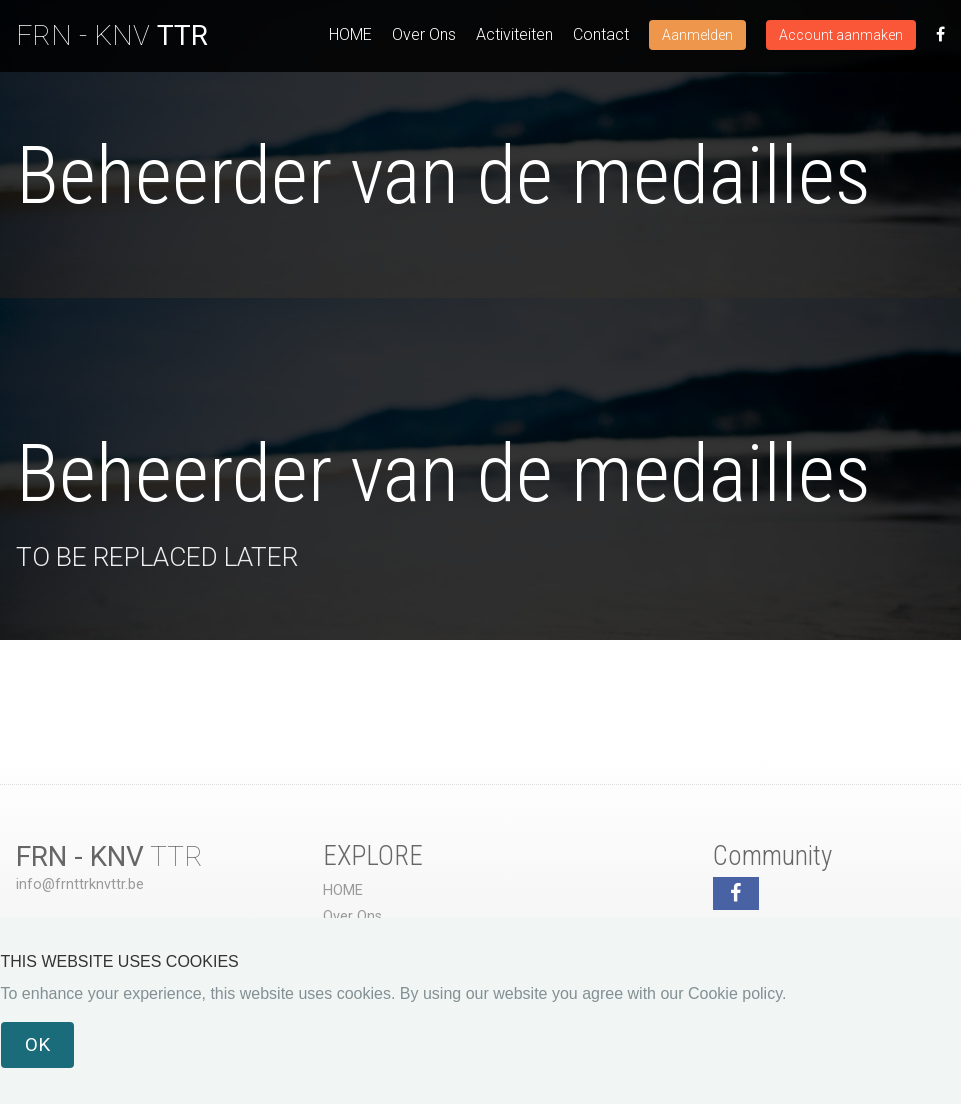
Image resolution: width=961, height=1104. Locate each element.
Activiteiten (514, 34)
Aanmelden (697, 35)
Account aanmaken (841, 35)
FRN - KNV (112, 35)
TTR (109, 856)
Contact (601, 34)
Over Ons (424, 34)
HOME (350, 34)
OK (37, 1044)
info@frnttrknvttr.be (80, 884)
